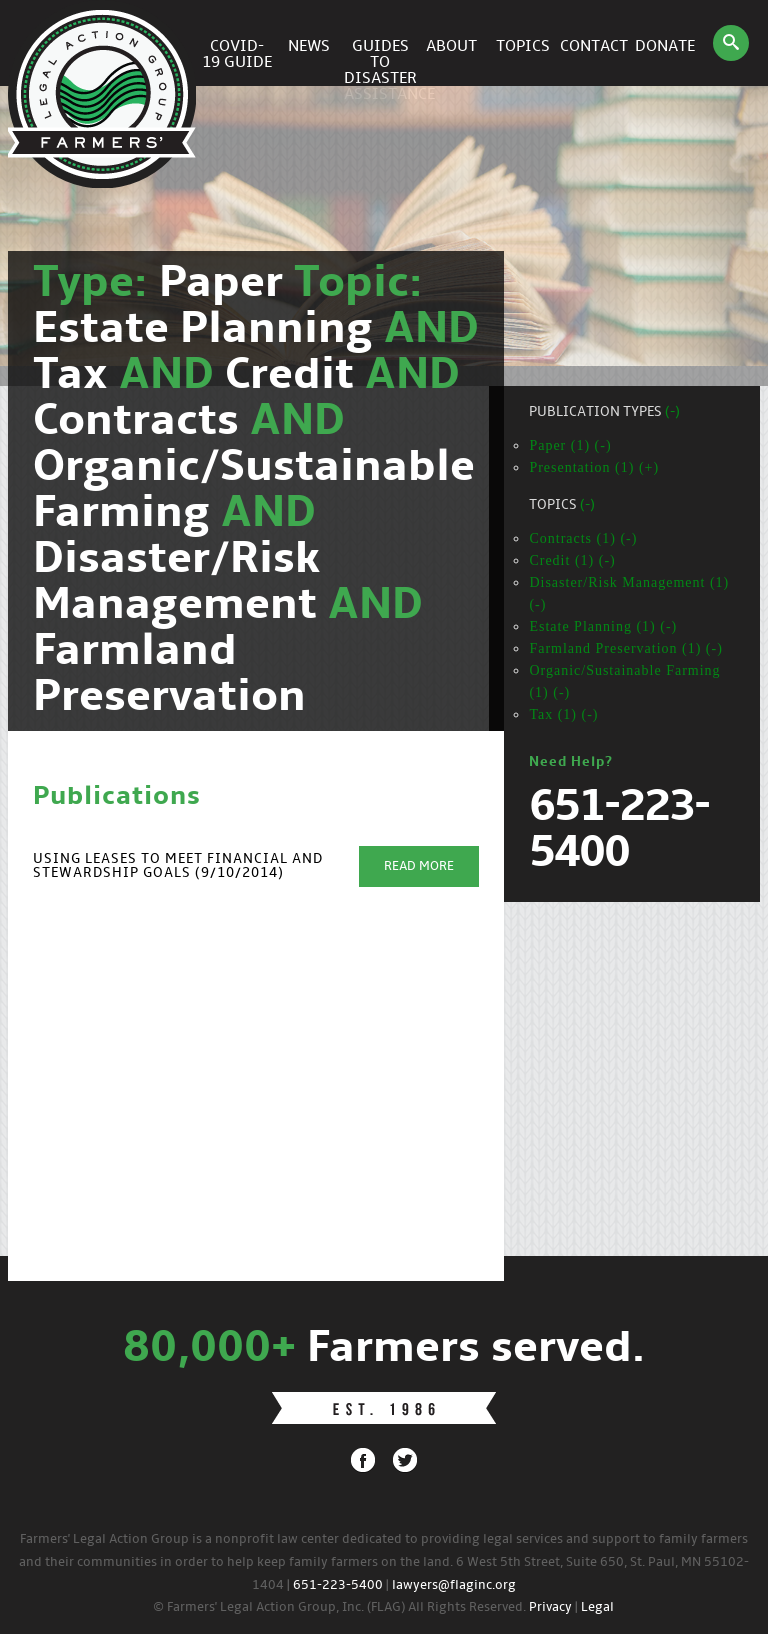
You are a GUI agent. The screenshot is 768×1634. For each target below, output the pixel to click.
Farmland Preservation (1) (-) (625, 648)
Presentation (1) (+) (594, 467)
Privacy (550, 1607)
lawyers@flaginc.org (454, 1585)
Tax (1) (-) (563, 714)
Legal (597, 1607)
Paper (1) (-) (570, 445)
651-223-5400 (338, 1585)
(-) (672, 412)
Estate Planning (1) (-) (603, 626)
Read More (419, 866)
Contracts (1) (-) (583, 538)
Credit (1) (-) (572, 560)
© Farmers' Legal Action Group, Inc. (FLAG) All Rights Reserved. (339, 1607)
